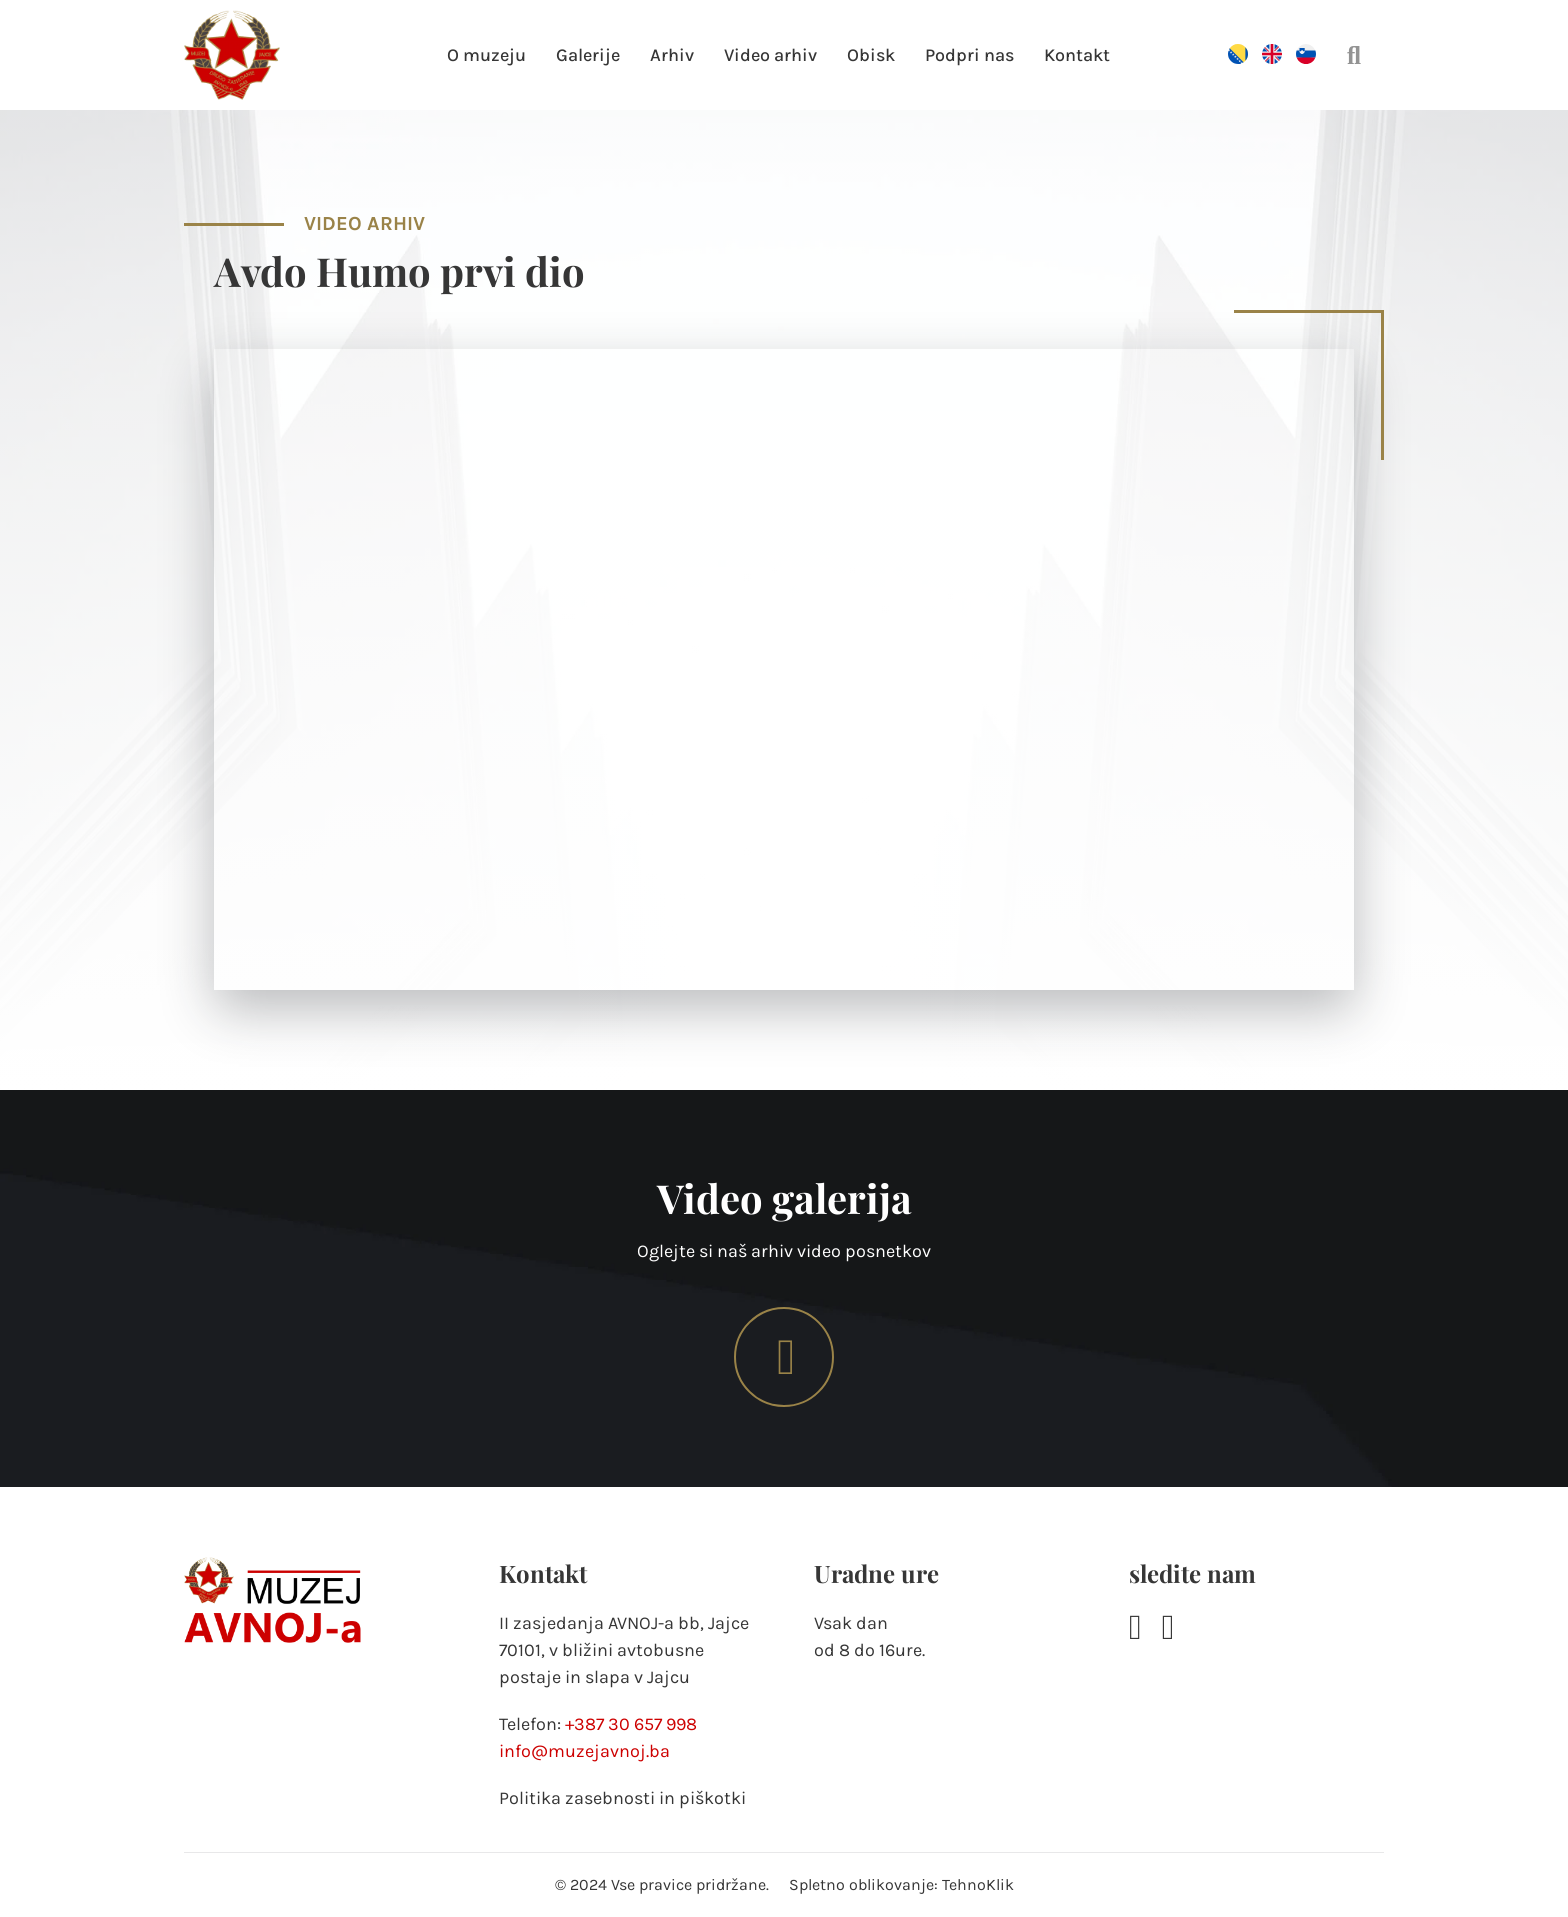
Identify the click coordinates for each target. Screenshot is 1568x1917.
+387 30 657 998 (631, 1724)
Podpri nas (969, 55)
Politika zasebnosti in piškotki (622, 1798)
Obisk (871, 55)
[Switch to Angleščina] (1272, 57)
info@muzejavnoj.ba (584, 1751)
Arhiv (672, 55)
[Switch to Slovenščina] (1306, 57)
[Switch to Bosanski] (1238, 57)
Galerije (588, 55)
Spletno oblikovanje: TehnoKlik (901, 1884)
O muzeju (486, 55)
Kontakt (1077, 55)
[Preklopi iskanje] (1354, 55)
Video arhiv (770, 55)
